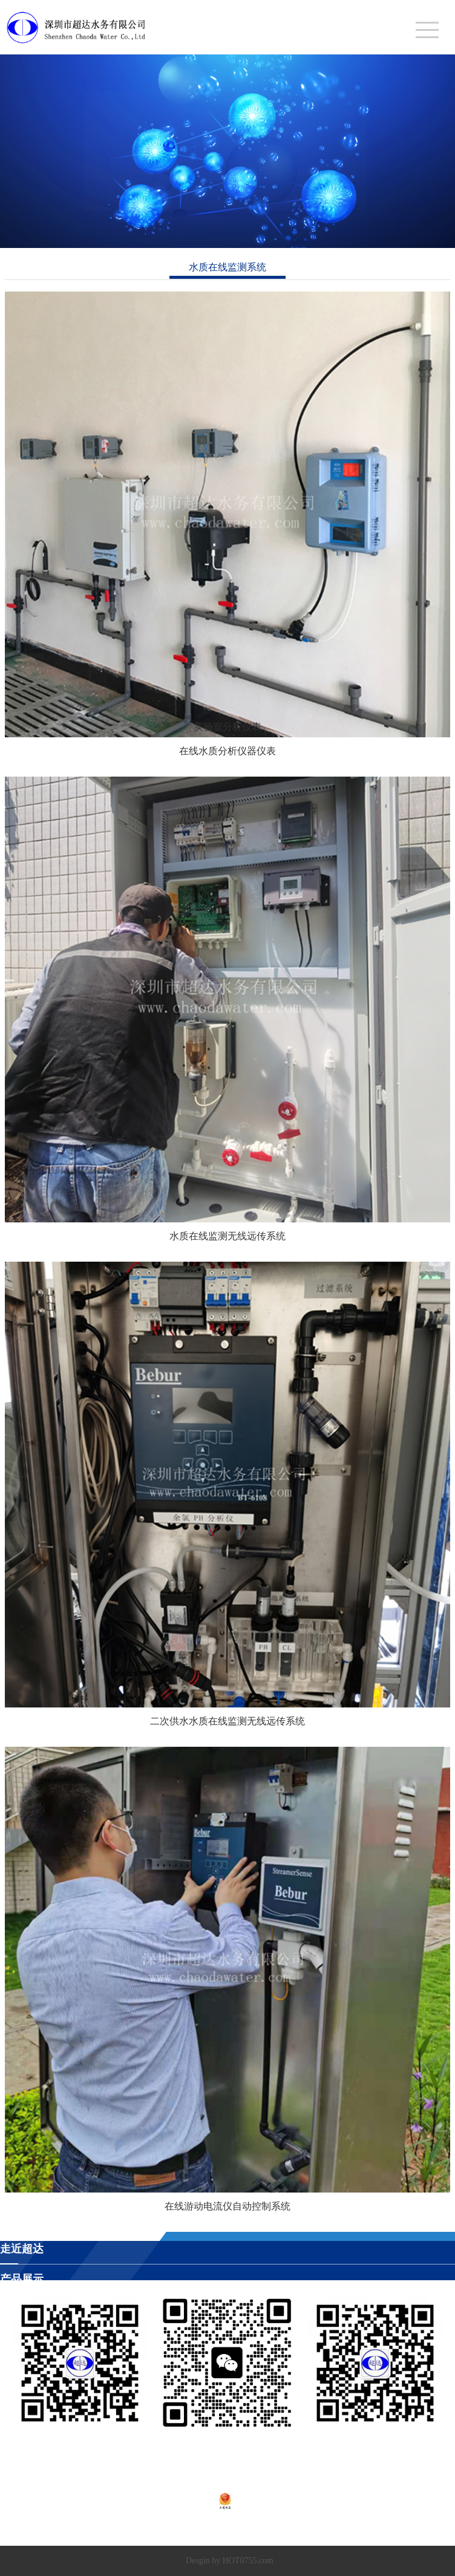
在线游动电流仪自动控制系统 (227, 2206)
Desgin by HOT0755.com (229, 2560)
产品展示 (22, 2279)
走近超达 (22, 2249)
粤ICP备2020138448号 (173, 2500)
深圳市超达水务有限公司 (169, 2530)
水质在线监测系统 (227, 267)
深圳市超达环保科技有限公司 (277, 2530)
